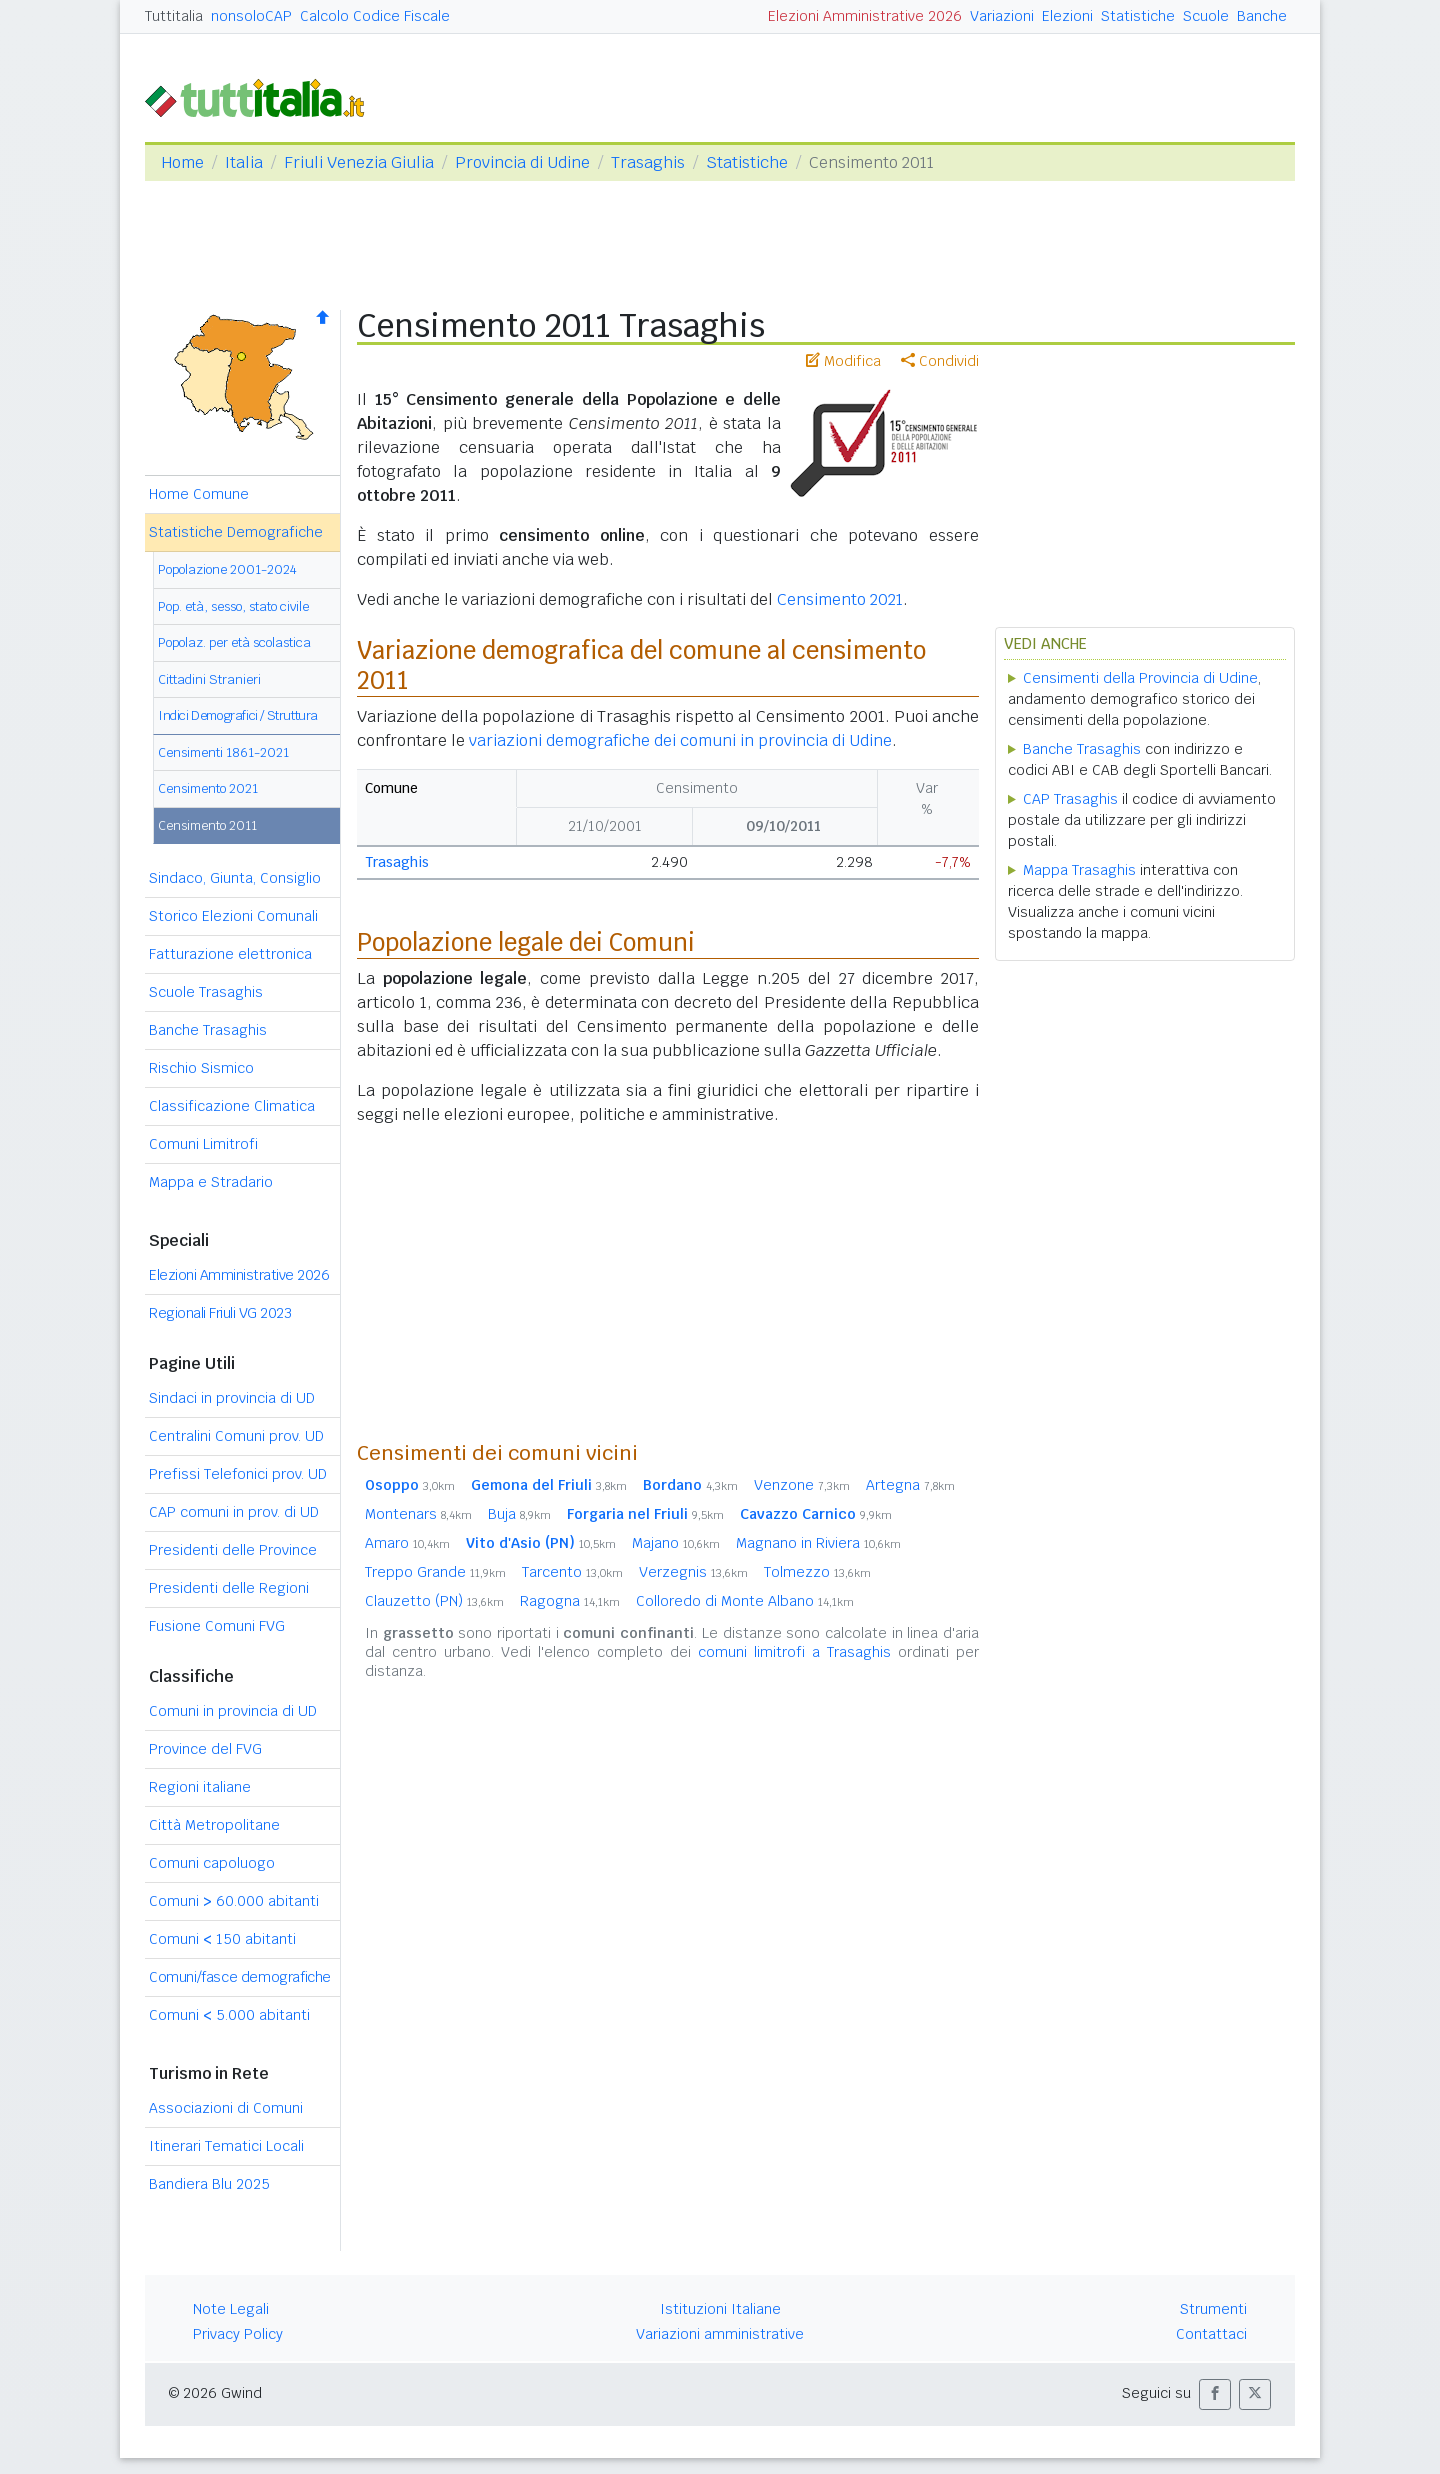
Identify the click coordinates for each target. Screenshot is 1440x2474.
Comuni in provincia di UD (233, 1711)
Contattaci (1211, 2334)
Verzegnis (693, 1572)
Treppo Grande (435, 1572)
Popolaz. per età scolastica (234, 642)
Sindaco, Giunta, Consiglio (235, 878)
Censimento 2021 (208, 788)
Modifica (843, 361)
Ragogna (570, 1601)
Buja (519, 1514)
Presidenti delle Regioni (229, 1588)
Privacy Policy (238, 2334)
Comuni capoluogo (212, 1863)
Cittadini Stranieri (209, 679)
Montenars (418, 1514)
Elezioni (1067, 16)
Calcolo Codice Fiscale (375, 16)
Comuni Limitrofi (203, 1144)
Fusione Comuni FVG (217, 1626)
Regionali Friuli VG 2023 (220, 1313)
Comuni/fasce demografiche (240, 1977)
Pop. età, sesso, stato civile (233, 606)
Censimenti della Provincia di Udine (1140, 678)
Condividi (940, 361)
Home (182, 162)
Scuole (1206, 16)
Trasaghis (648, 162)
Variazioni (1002, 16)
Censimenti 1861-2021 (223, 752)
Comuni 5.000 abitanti (229, 2015)
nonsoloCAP (251, 16)
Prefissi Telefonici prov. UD (238, 1474)
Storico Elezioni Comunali (233, 916)
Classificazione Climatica (232, 1106)
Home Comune (199, 494)
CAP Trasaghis (1070, 799)
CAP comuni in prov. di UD (234, 1512)
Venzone (802, 1485)
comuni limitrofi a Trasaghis (794, 1652)
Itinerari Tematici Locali (226, 2146)
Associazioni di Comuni (226, 2108)
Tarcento (572, 1572)
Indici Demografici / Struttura (238, 715)
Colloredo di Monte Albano (745, 1601)
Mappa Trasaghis (1079, 870)
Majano (676, 1543)
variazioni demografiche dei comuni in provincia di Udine (680, 740)
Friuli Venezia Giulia (359, 162)
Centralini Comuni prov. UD (236, 1436)
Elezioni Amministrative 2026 (865, 16)
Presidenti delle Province (233, 1550)
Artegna (910, 1485)
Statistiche (1138, 16)
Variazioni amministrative (720, 2334)
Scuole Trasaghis (206, 992)
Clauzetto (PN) (434, 1601)
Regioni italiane (200, 1787)
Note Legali (231, 2309)
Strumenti (1213, 2309)
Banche (1262, 16)
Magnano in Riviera (818, 1543)
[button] (1215, 2394)
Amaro (407, 1543)
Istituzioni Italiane (720, 2309)
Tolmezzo (817, 1572)
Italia (244, 162)
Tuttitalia (174, 16)
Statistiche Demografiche (236, 532)
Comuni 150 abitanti (222, 1939)
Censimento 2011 (207, 825)
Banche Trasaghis (208, 1030)
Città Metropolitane (214, 1825)
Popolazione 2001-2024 (227, 569)
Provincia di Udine (522, 162)
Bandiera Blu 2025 (209, 2184)
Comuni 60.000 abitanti (234, 1901)
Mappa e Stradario (211, 1182)
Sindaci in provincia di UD (232, 1398)
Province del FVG (205, 1749)
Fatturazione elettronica (230, 954)
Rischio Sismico (201, 1068)
